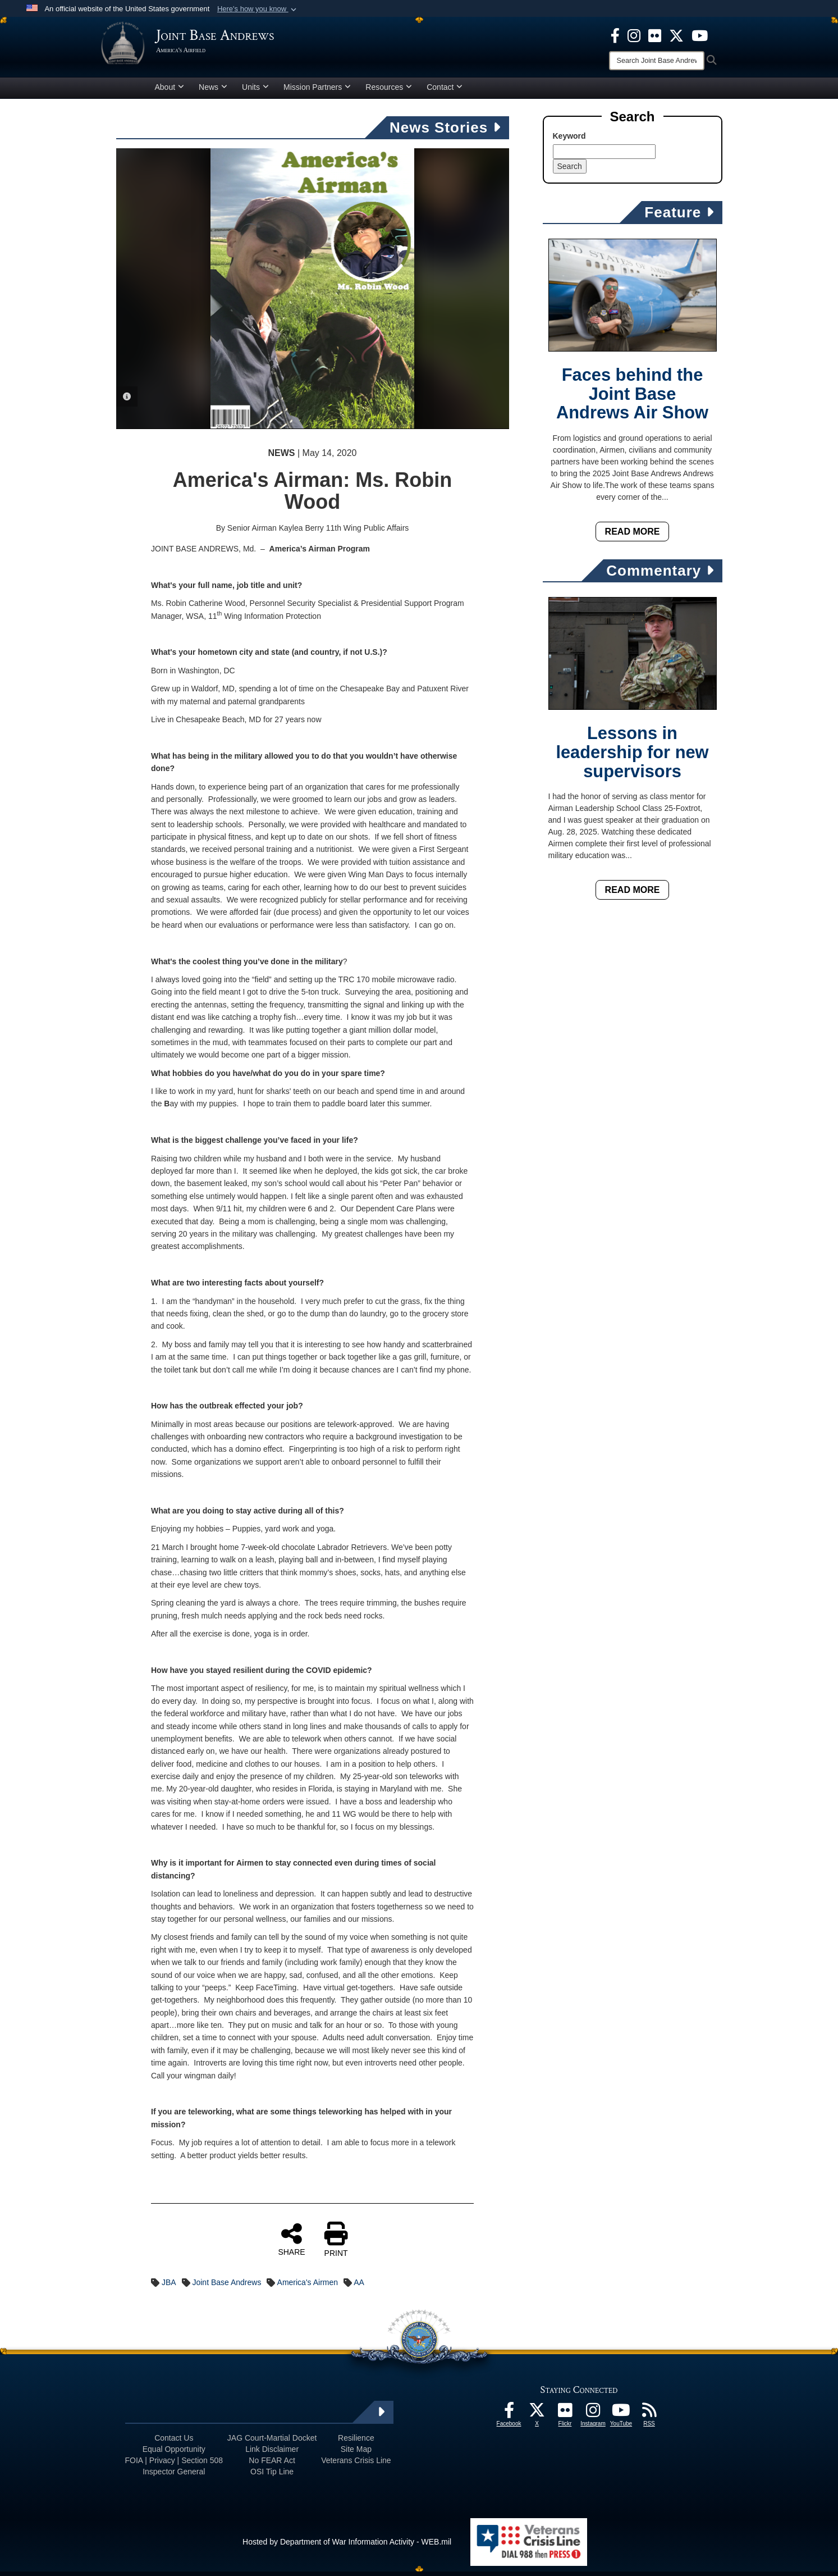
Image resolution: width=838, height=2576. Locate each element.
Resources (388, 91)
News (213, 91)
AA (359, 2286)
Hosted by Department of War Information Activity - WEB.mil (346, 2546)
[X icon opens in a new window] (676, 34)
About (170, 91)
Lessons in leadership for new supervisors (632, 757)
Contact (444, 91)
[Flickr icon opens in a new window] (654, 34)
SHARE (291, 2243)
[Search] (656, 60)
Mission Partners (317, 91)
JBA (169, 2286)
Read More (632, 536)
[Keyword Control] (604, 156)
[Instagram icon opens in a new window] (634, 34)
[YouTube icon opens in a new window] (700, 34)
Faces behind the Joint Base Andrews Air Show (632, 398)
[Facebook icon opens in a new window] (615, 34)
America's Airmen (307, 2286)
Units (255, 91)
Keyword (569, 140)
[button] (258, 9)
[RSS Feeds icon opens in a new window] (649, 2417)
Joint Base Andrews (226, 2286)
